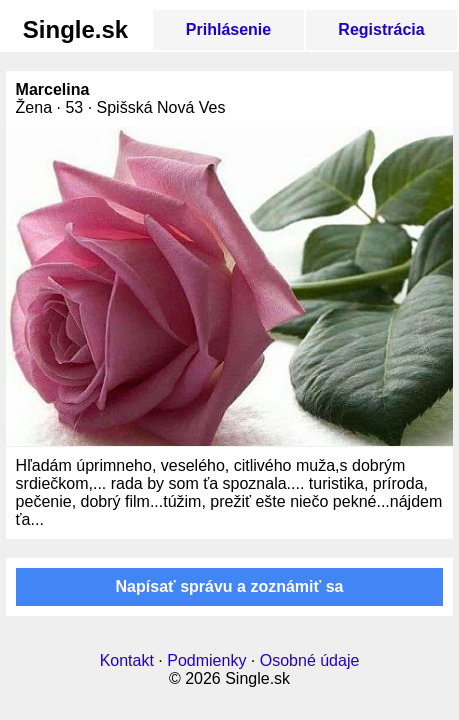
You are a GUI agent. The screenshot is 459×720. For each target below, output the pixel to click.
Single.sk (75, 29)
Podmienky (206, 660)
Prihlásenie (228, 29)
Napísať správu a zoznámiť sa (230, 586)
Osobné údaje (310, 660)
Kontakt (127, 660)
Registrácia (381, 29)
